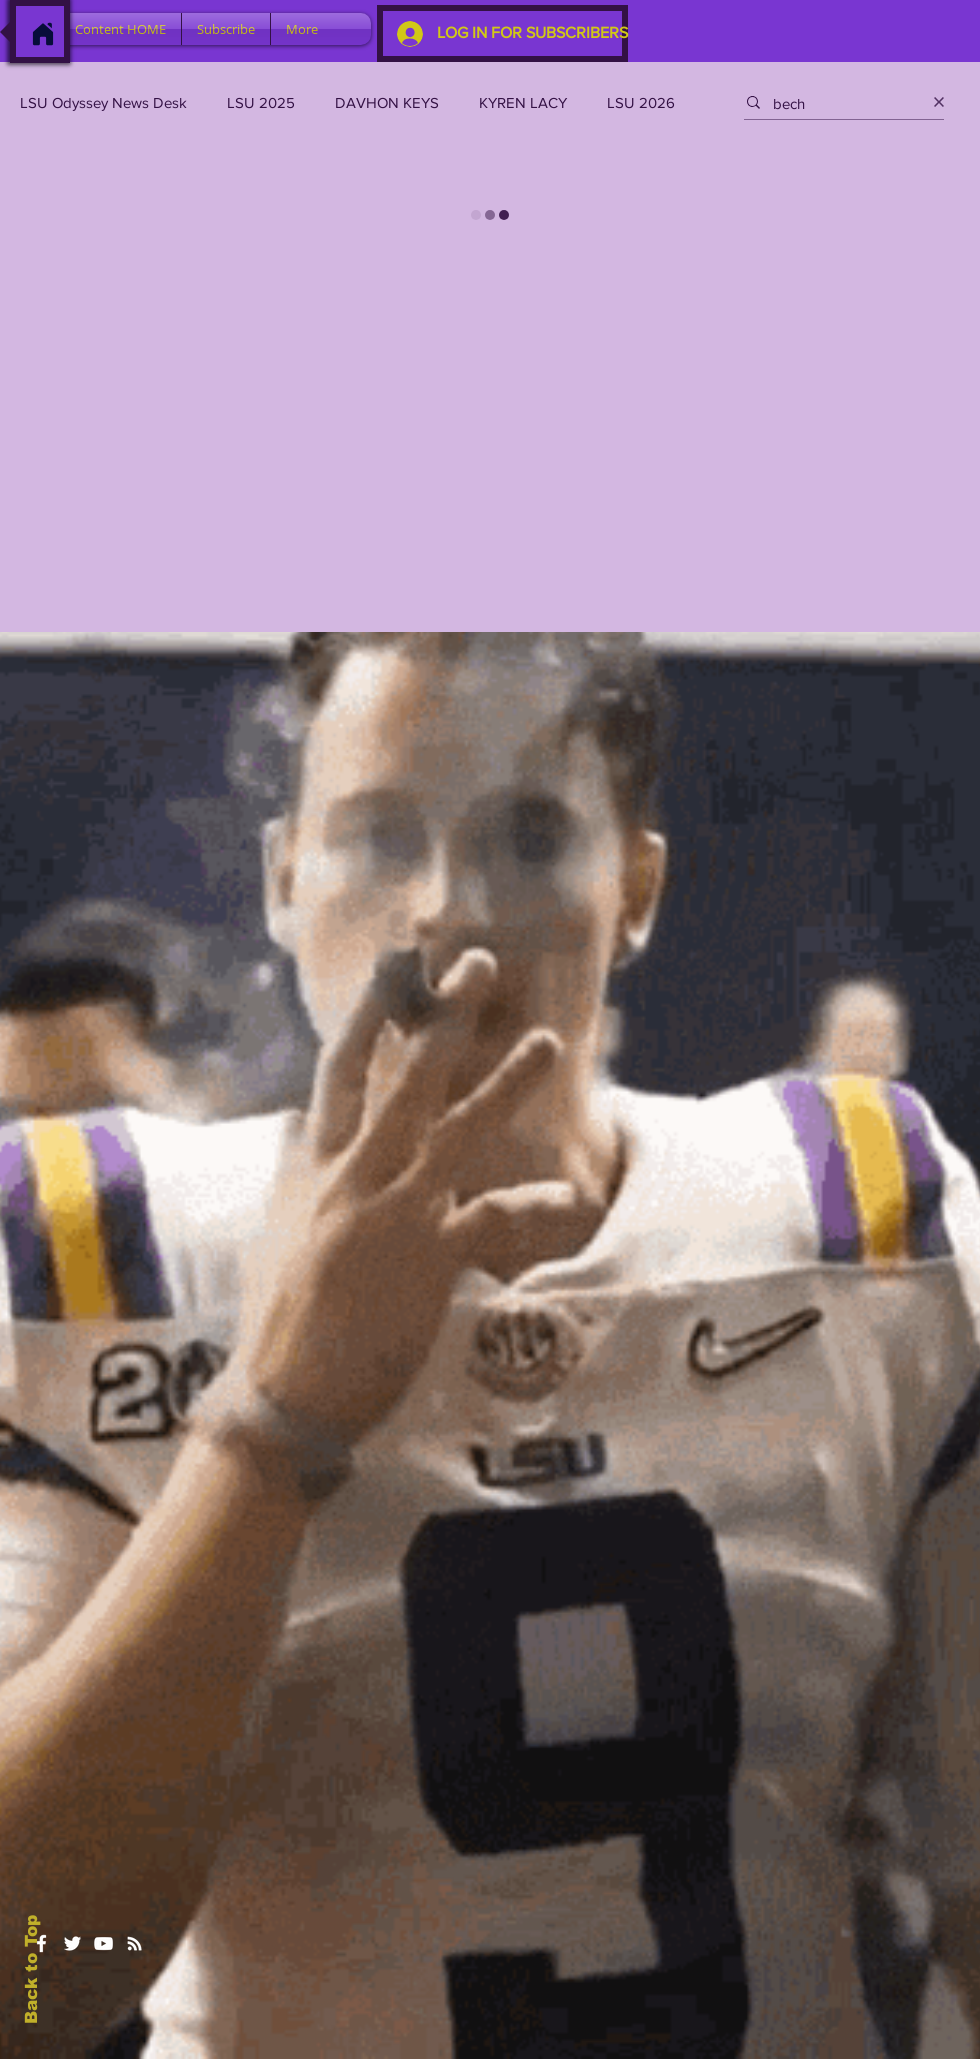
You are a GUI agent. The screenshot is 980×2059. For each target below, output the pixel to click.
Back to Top (31, 1969)
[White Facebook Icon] (41, 1943)
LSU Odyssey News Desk (103, 102)
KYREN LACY (523, 102)
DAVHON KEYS (387, 102)
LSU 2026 (641, 102)
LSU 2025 (261, 102)
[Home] (43, 34)
